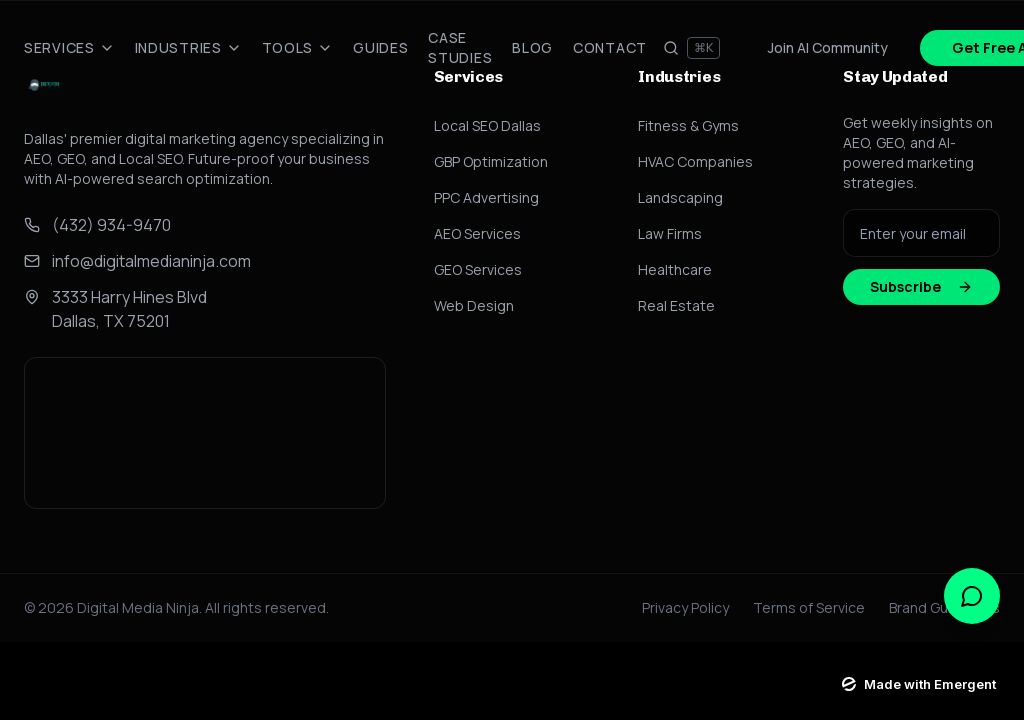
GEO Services (478, 269)
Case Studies (460, 47)
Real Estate (676, 305)
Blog (532, 47)
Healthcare (675, 269)
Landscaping (680, 197)
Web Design (474, 305)
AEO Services (477, 233)
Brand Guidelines (944, 607)
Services (69, 47)
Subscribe (921, 286)
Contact (610, 47)
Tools (298, 47)
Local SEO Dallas (487, 125)
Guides (380, 47)
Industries (188, 47)
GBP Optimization (491, 161)
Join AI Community (828, 47)
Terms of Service (809, 607)
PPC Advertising (486, 197)
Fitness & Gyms (688, 125)
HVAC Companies (695, 161)
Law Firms (670, 233)
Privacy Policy (685, 607)
